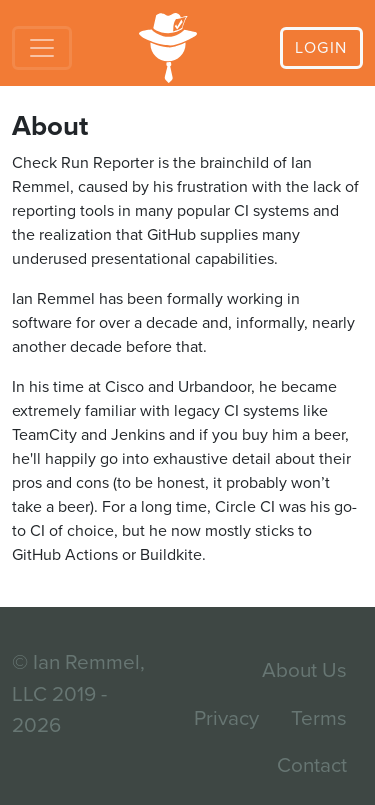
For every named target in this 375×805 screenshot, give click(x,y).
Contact (312, 765)
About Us (304, 670)
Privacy (226, 718)
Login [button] (321, 48)
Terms (319, 718)
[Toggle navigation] (42, 48)
